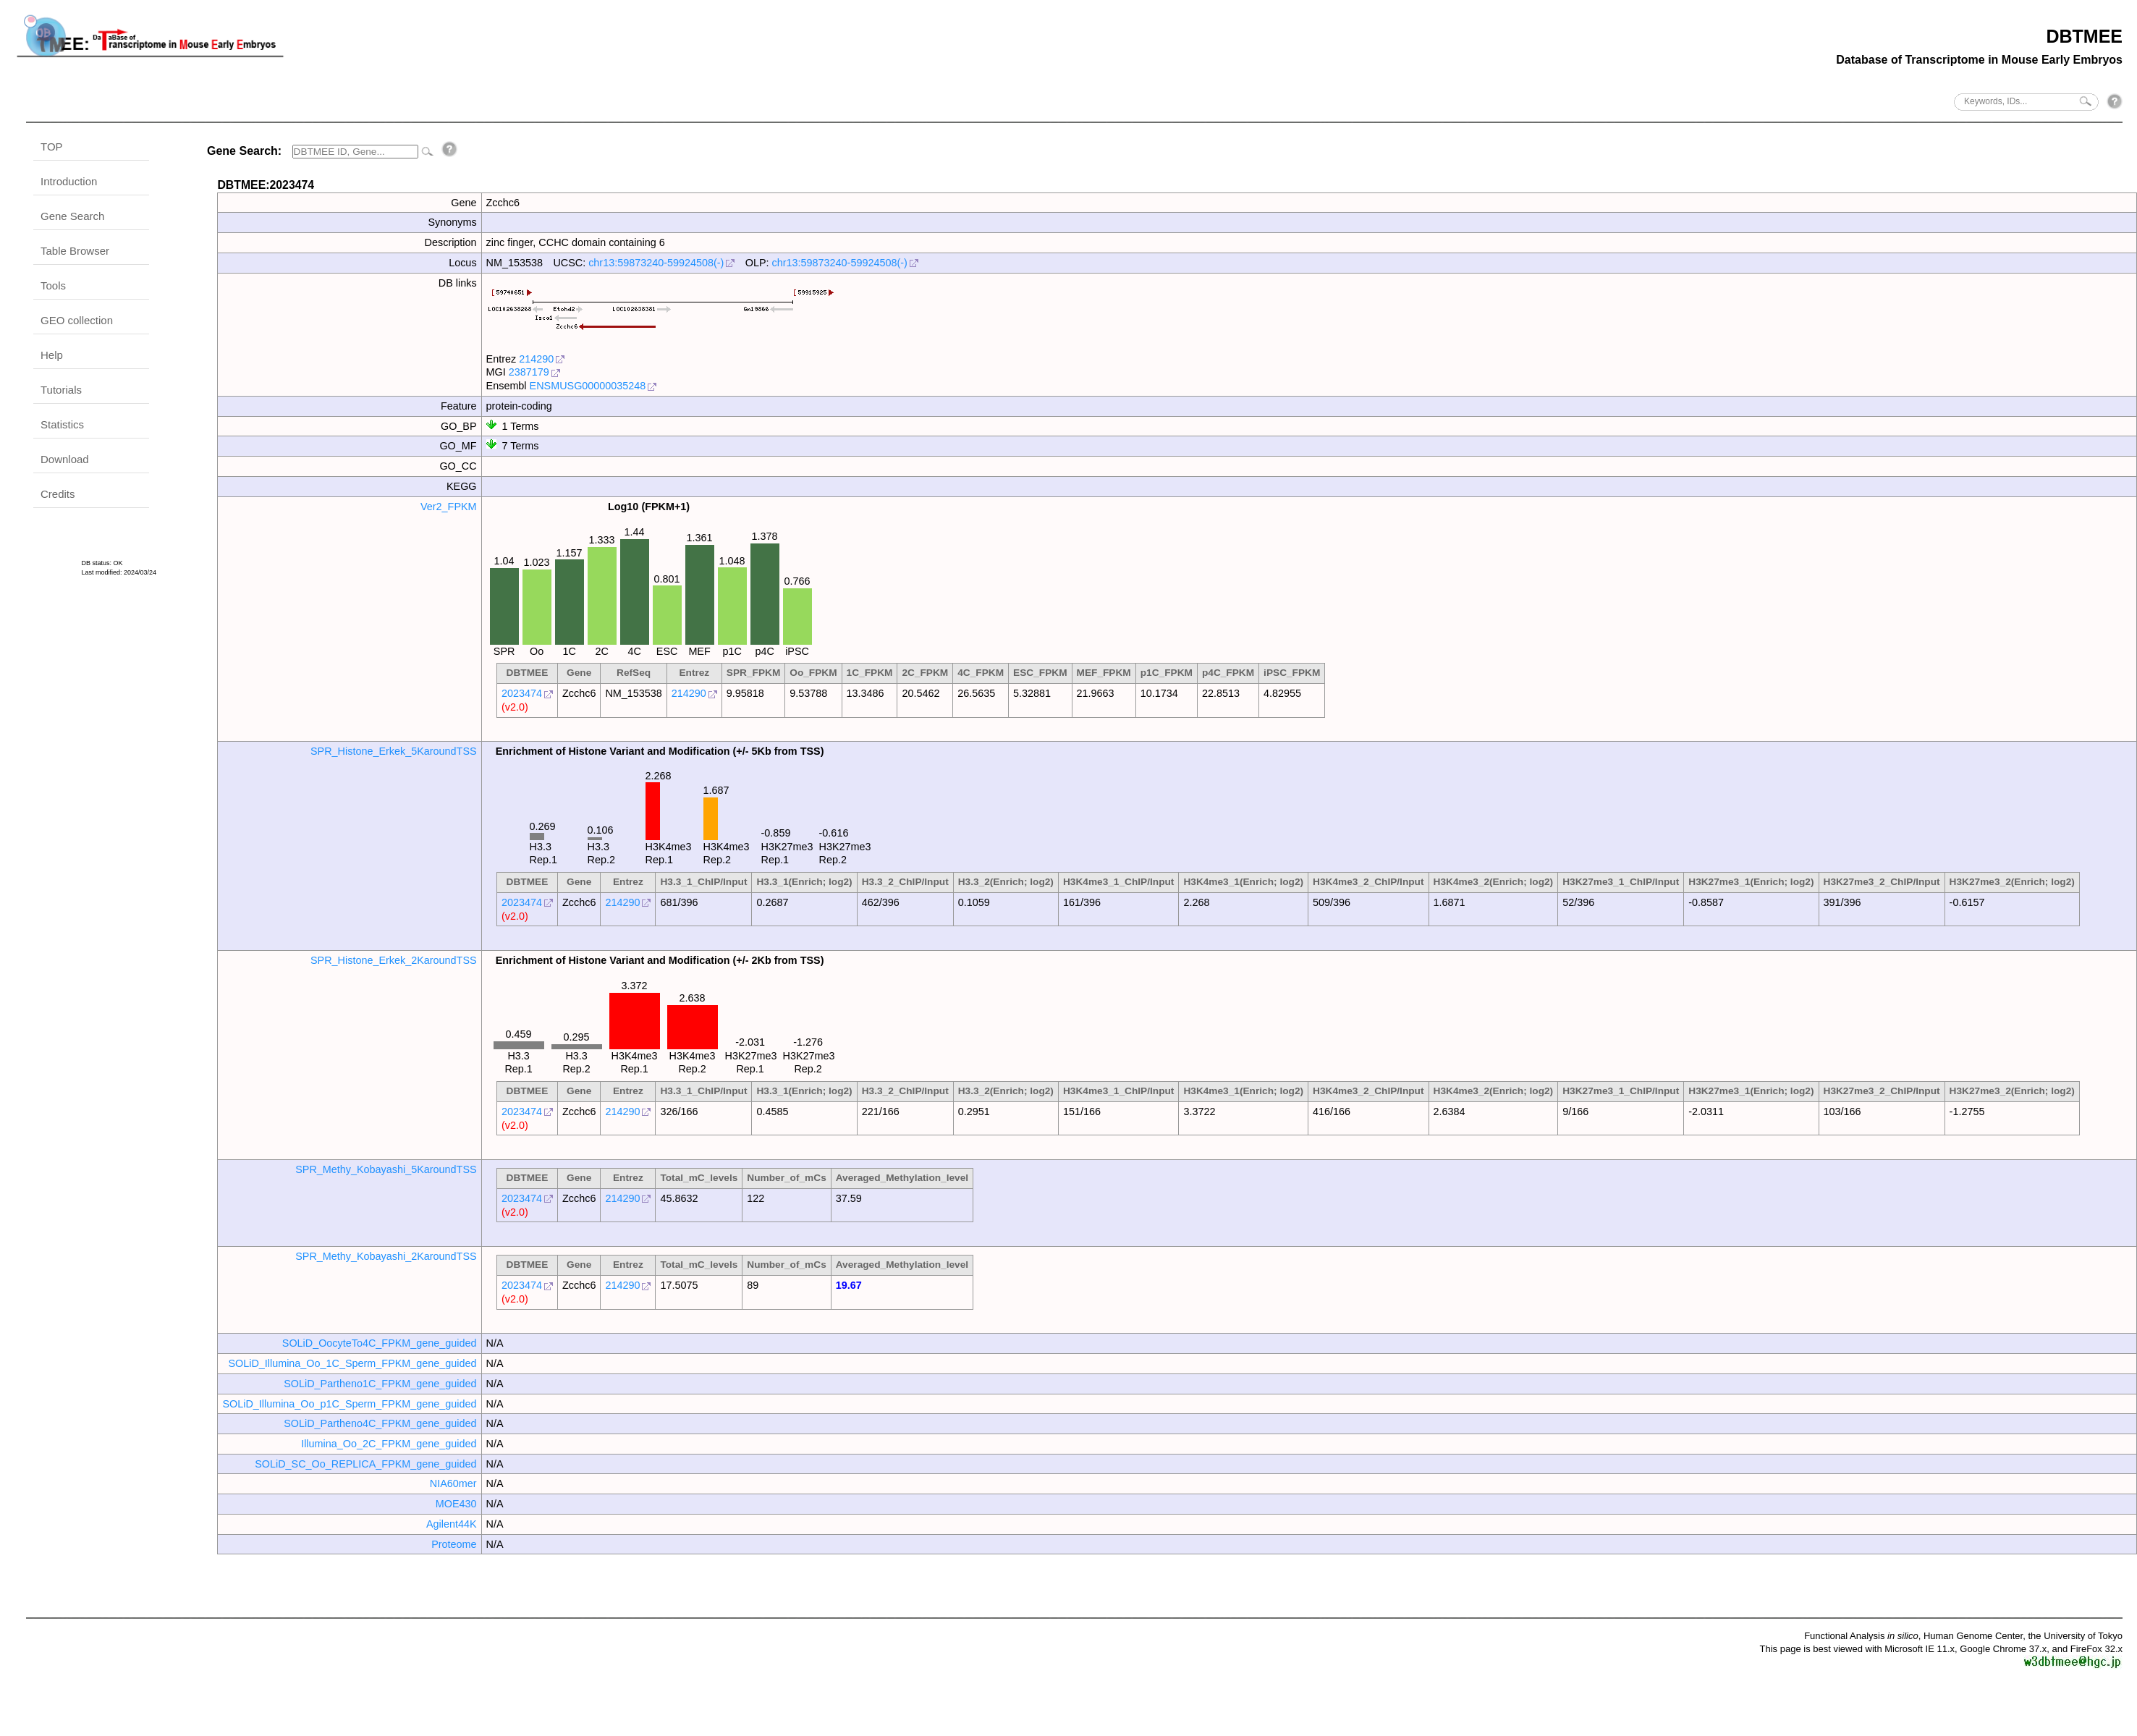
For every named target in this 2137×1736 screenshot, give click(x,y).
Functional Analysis (1861, 1635)
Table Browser (75, 251)
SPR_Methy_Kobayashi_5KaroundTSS (385, 1169)
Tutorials (61, 390)
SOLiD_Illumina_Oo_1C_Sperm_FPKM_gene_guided (352, 1363)
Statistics (62, 424)
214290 (536, 359)
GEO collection (77, 320)
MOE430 (456, 1504)
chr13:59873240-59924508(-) (656, 262)
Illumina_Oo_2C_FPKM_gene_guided (388, 1443)
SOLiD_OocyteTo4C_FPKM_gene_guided (379, 1343)
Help (52, 355)
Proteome (453, 1544)
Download (65, 459)
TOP (52, 146)
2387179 (529, 372)
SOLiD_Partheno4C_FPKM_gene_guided (380, 1423)
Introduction (69, 181)
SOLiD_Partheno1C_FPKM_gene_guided (380, 1383)
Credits (58, 494)
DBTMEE (2084, 36)
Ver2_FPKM (448, 506)
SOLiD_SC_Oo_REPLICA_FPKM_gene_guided (365, 1464)
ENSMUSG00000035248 (588, 385)
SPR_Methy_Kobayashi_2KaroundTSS (385, 1256)
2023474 (522, 693)
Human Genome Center (1973, 1635)
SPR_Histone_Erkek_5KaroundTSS (393, 751)
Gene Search (72, 216)
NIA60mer (453, 1483)
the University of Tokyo (2075, 1635)
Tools (53, 285)
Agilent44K (451, 1524)
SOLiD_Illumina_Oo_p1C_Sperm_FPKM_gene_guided (349, 1404)
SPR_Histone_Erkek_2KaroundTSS (393, 960)
